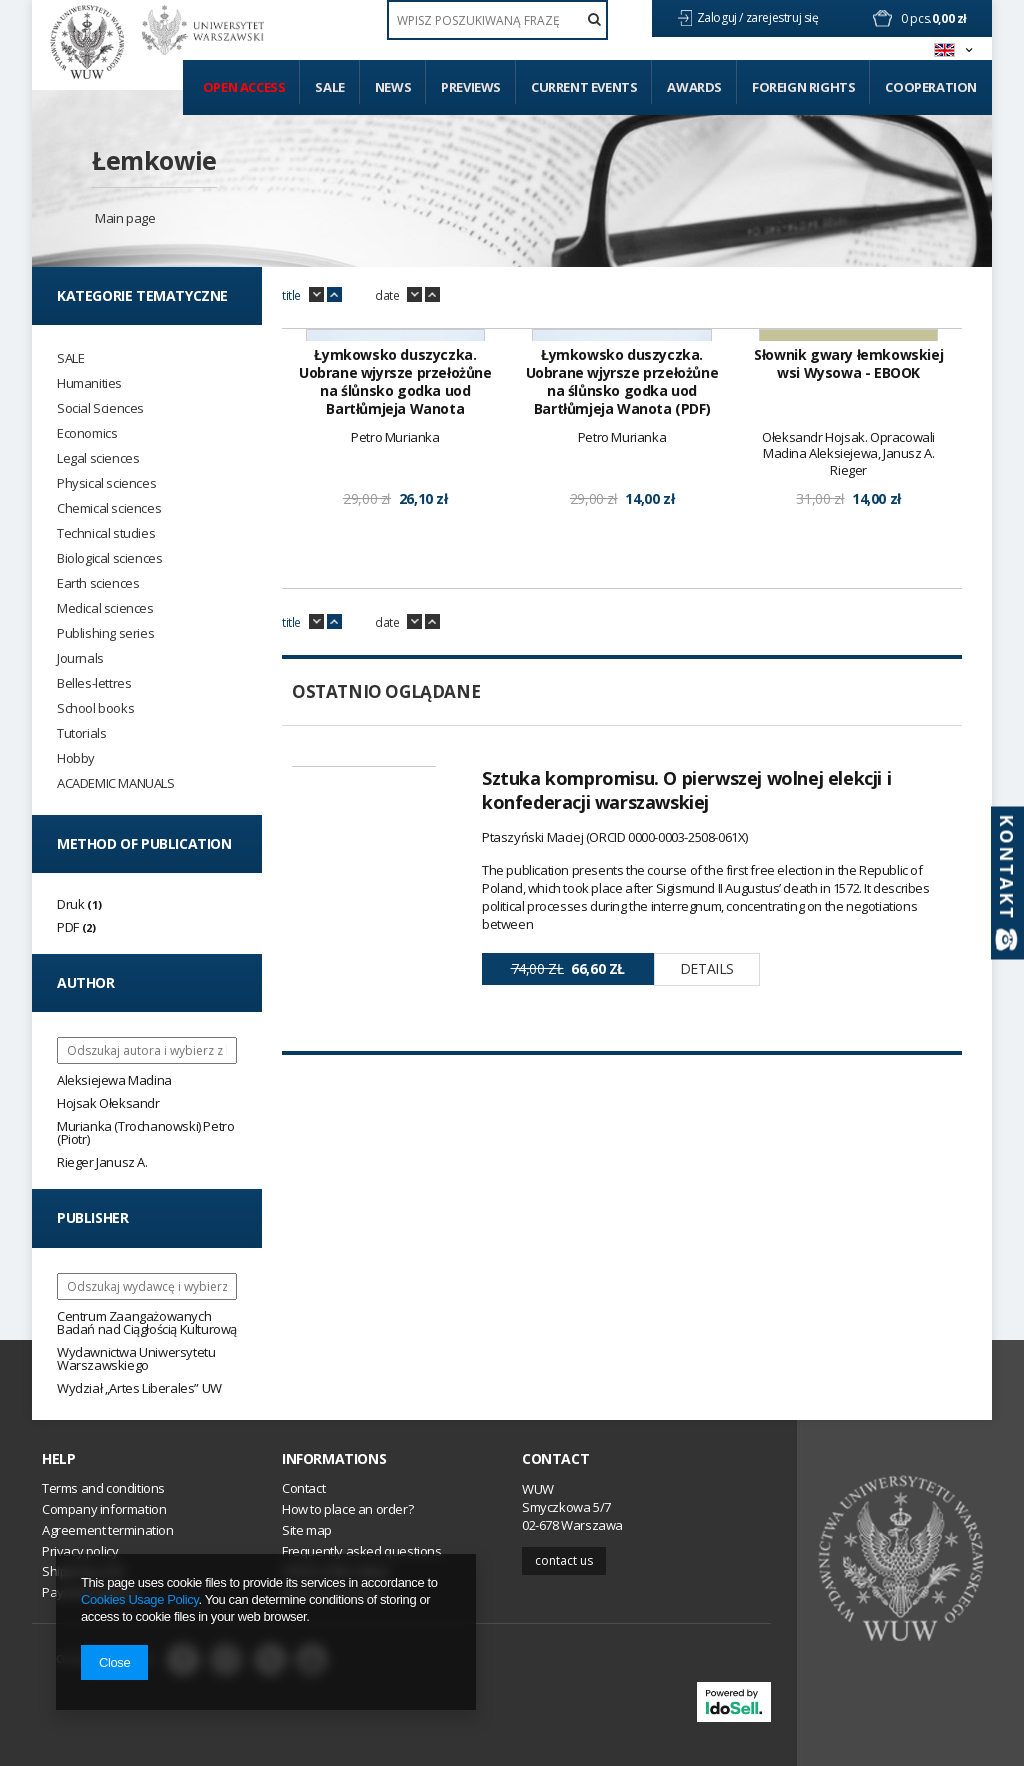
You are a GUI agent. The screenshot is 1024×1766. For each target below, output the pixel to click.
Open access (244, 87)
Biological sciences (109, 558)
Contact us (564, 1560)
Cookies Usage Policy (139, 1599)
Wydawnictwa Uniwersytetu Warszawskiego (136, 1358)
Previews (471, 87)
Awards (694, 87)
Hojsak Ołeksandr (108, 1103)
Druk (70, 904)
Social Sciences (100, 408)
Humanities (89, 383)
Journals (80, 658)
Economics (87, 433)
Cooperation (931, 87)
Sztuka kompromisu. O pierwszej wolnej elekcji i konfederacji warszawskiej (686, 1043)
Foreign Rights (803, 87)
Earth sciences (98, 583)
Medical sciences (105, 608)
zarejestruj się (784, 17)
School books (95, 708)
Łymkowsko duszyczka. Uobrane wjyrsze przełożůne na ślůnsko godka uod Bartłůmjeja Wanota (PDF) (622, 635)
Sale (329, 87)
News (393, 87)
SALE (70, 358)
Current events (584, 87)
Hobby (76, 758)
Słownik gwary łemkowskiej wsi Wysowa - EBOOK (848, 617)
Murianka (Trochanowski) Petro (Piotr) (145, 1132)
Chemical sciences (109, 508)
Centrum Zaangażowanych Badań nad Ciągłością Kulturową (147, 1322)
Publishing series (105, 633)
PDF (68, 927)
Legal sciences (98, 458)
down (316, 295)
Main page (125, 218)
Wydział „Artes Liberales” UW (139, 1388)
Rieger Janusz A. (102, 1162)
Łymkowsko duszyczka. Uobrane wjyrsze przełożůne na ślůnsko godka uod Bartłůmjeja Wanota (395, 635)
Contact (555, 1459)
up (334, 295)
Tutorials (81, 733)
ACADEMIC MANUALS (116, 783)
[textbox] (497, 20)
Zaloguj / (721, 17)
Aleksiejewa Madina (114, 1080)
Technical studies (106, 533)
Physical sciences (106, 483)
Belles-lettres (94, 683)
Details (707, 1221)
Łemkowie (154, 160)
